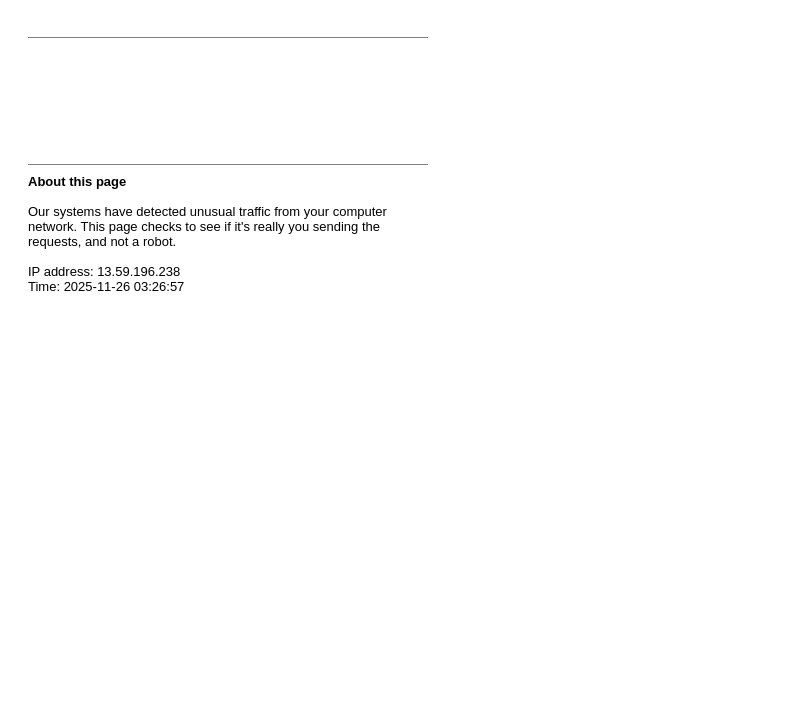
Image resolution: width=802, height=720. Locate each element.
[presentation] (180, 107)
